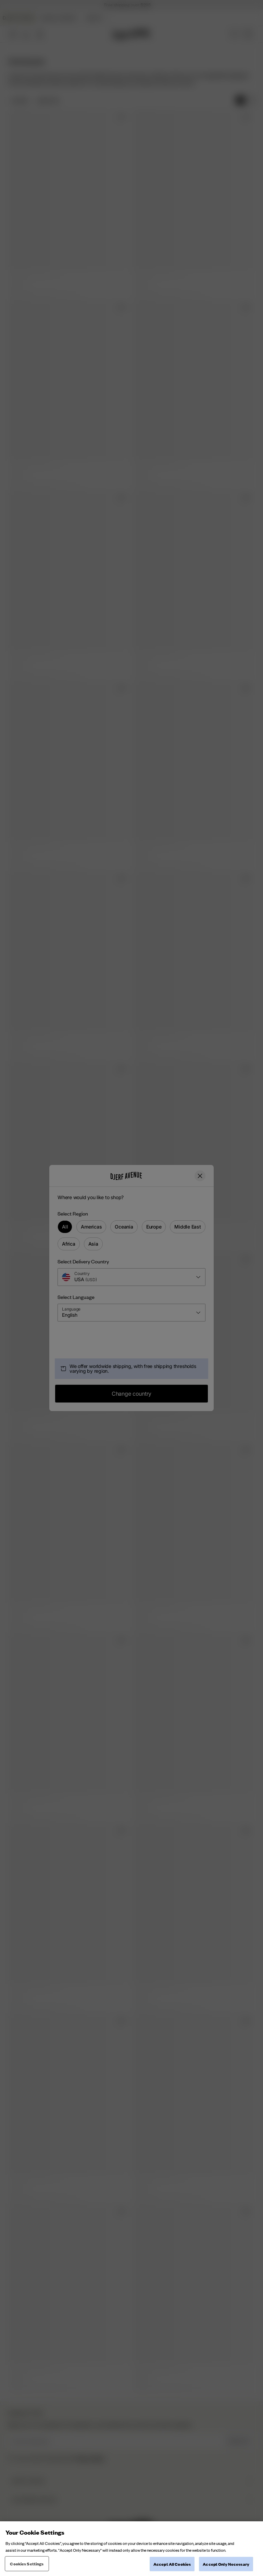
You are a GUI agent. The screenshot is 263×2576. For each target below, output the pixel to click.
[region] (131, 2548)
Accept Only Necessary (226, 2564)
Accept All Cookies (172, 2564)
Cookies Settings (26, 2563)
